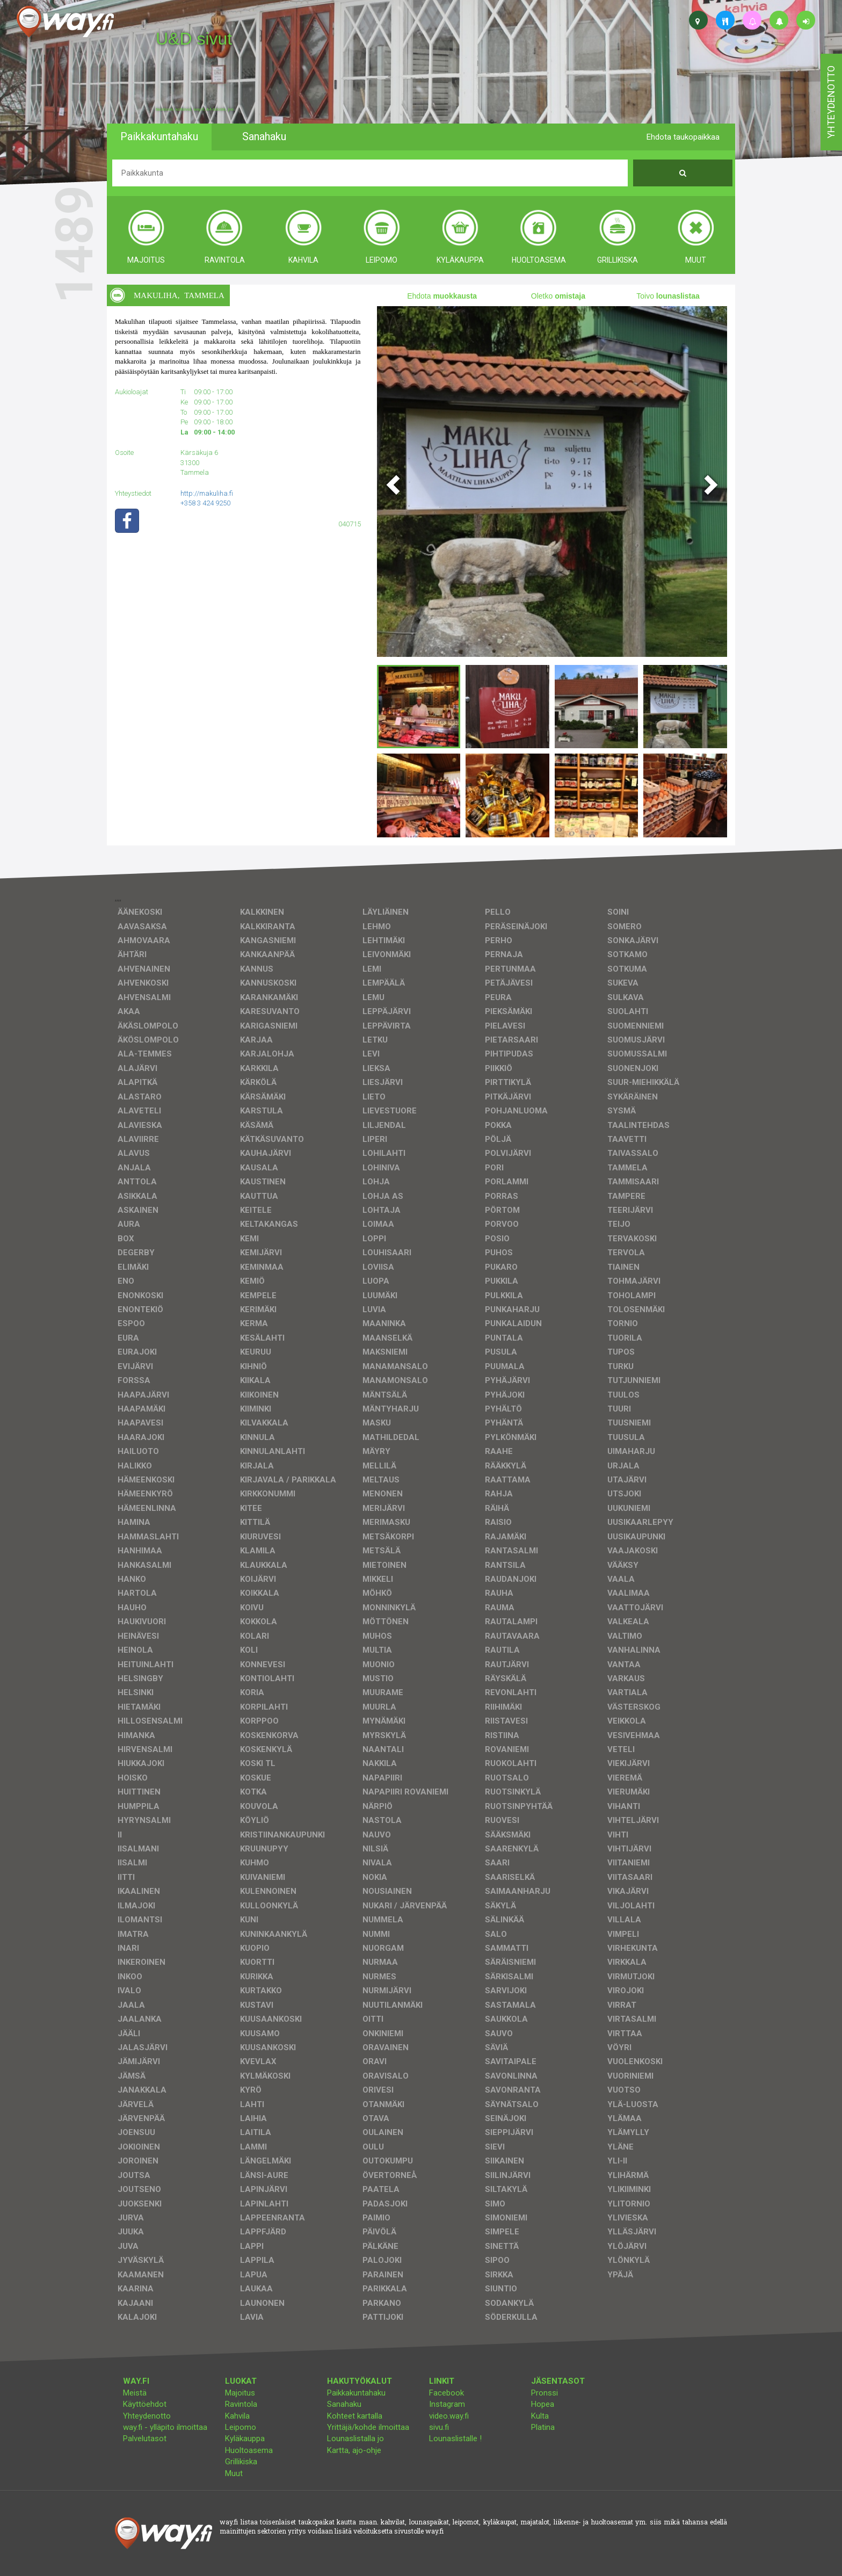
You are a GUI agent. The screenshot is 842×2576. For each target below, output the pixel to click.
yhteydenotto (831, 102)
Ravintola (241, 2404)
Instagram (447, 2404)
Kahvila (237, 2416)
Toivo (668, 296)
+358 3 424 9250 (205, 503)
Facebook (446, 2393)
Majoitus (240, 2393)
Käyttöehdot (144, 2404)
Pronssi (544, 2393)
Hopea (542, 2404)
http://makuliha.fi (206, 493)
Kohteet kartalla (354, 2416)
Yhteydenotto (147, 2416)
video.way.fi (449, 2416)
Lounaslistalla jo (355, 2438)
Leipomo (240, 2427)
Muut (234, 2473)
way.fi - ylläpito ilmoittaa (165, 2427)
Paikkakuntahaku (356, 2393)
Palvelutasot (144, 2438)
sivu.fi (439, 2427)
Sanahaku (344, 2404)
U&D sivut (194, 38)
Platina (543, 2427)
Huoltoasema (249, 2450)
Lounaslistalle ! (455, 2438)
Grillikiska (241, 2461)
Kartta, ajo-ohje (354, 2450)
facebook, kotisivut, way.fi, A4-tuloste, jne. (195, 109)
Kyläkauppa (245, 2438)
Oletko (558, 296)
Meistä (135, 2393)
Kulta (540, 2416)
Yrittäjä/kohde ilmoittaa (368, 2427)
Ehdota (442, 296)
